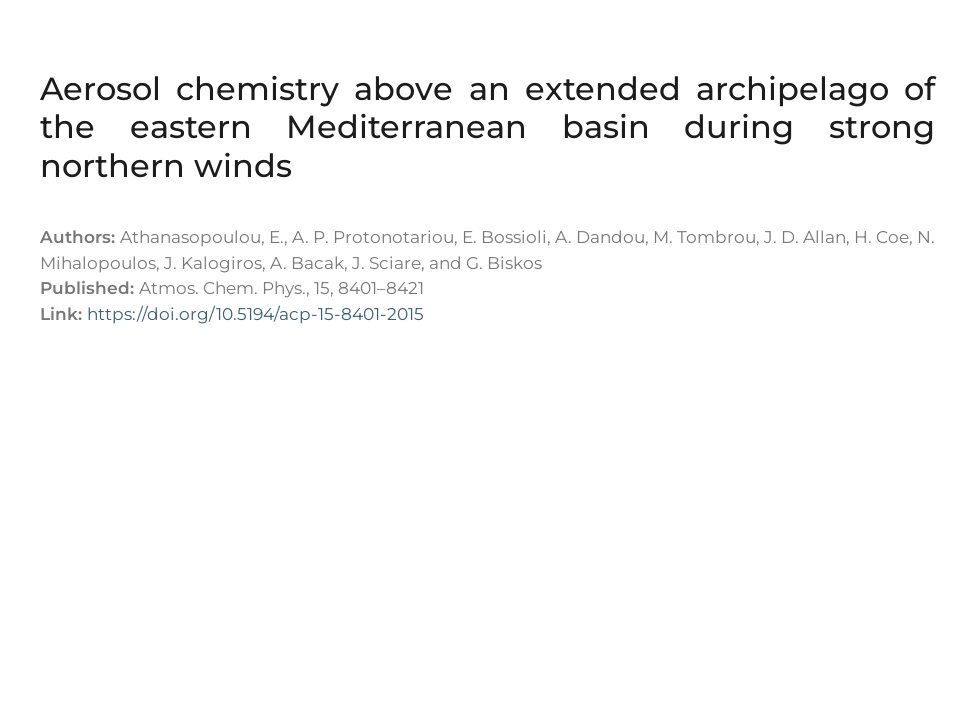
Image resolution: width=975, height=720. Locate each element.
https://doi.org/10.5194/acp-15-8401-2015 (255, 314)
